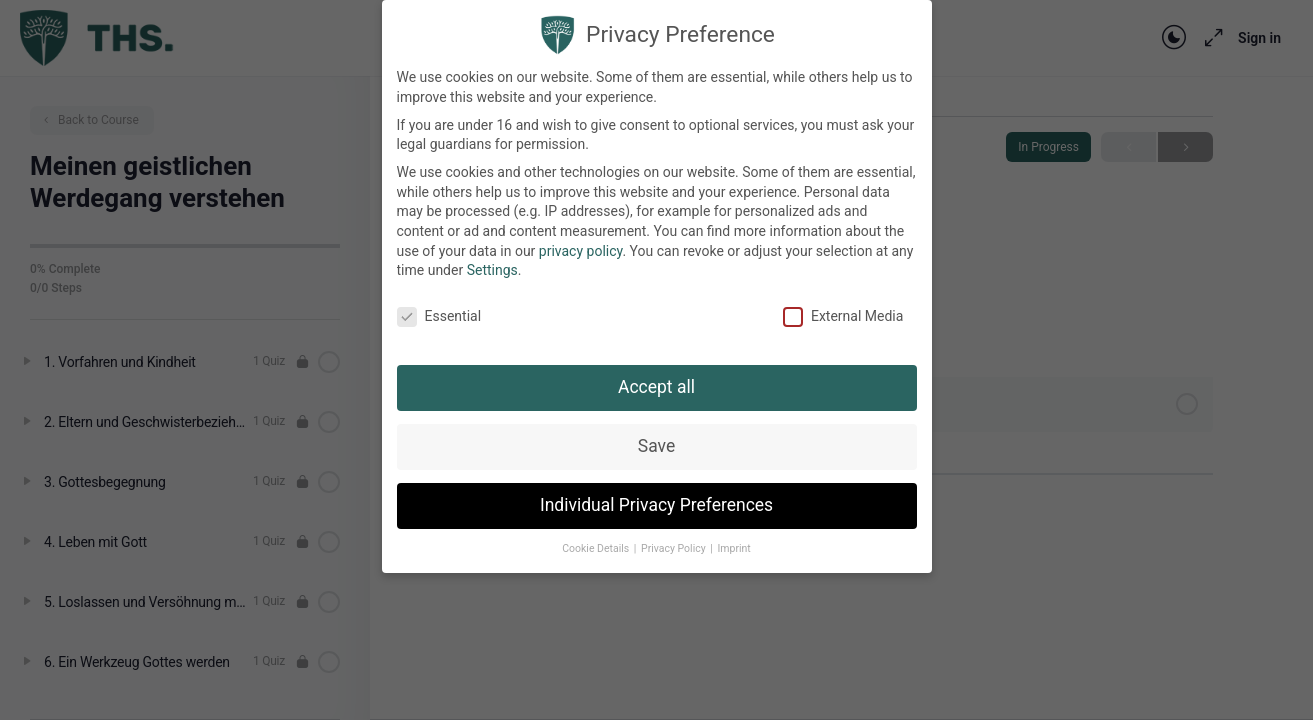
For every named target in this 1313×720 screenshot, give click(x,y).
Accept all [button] (656, 375)
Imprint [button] (733, 536)
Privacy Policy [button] (674, 536)
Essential (439, 304)
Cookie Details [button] (597, 536)
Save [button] (656, 434)
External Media (843, 304)
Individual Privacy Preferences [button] (656, 493)
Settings (492, 259)
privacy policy (581, 239)
